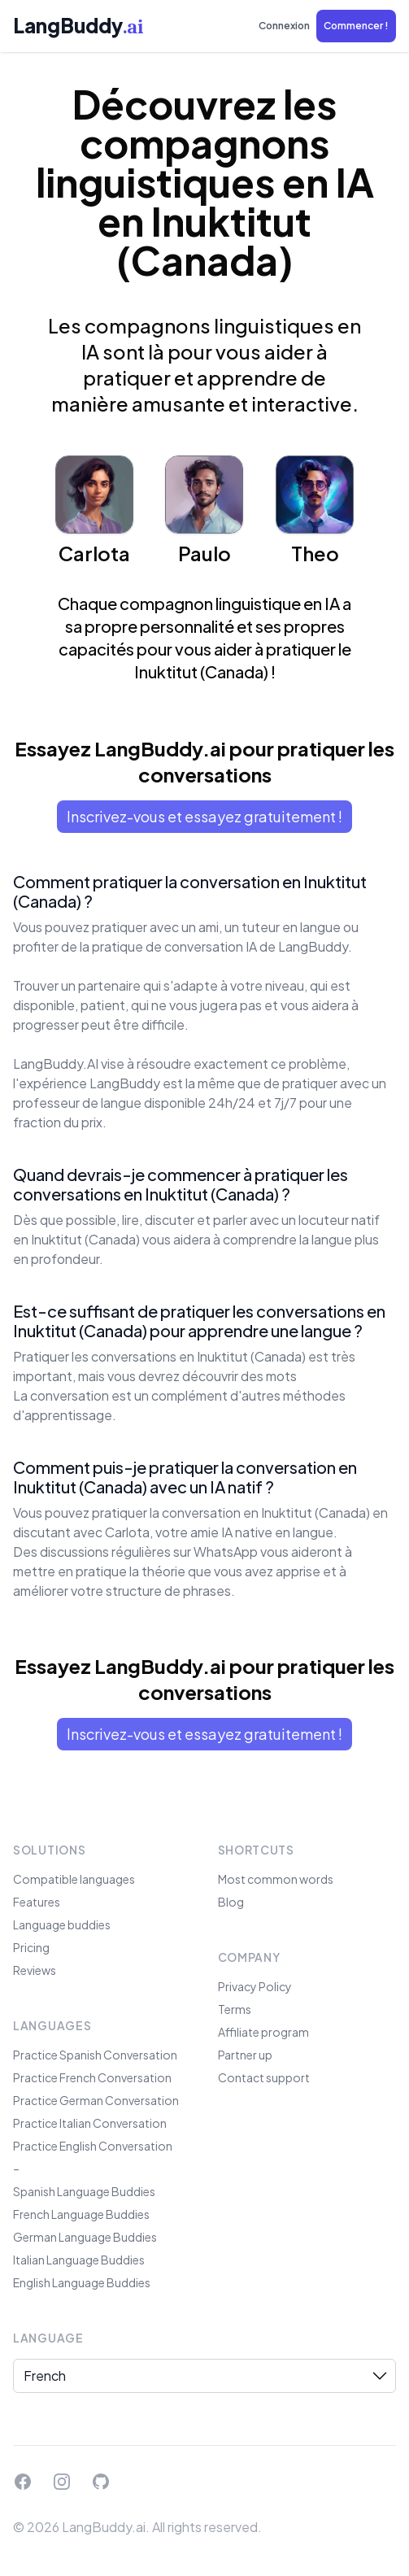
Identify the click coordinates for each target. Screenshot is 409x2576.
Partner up (245, 2054)
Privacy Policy (255, 1986)
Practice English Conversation (92, 2145)
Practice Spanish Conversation (95, 2054)
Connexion (284, 26)
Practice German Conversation (96, 2100)
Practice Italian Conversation (90, 2123)
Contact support (264, 2077)
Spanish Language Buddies (84, 2191)
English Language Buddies (81, 2282)
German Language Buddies (85, 2236)
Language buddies (62, 1924)
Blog (231, 1901)
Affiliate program (263, 2032)
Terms (234, 2009)
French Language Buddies (81, 2214)
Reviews (34, 1970)
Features (36, 1901)
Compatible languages (74, 1879)
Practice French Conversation (92, 2077)
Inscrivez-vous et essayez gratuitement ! (204, 816)
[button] (356, 26)
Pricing (31, 1947)
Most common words (275, 1879)
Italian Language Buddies (79, 2259)
